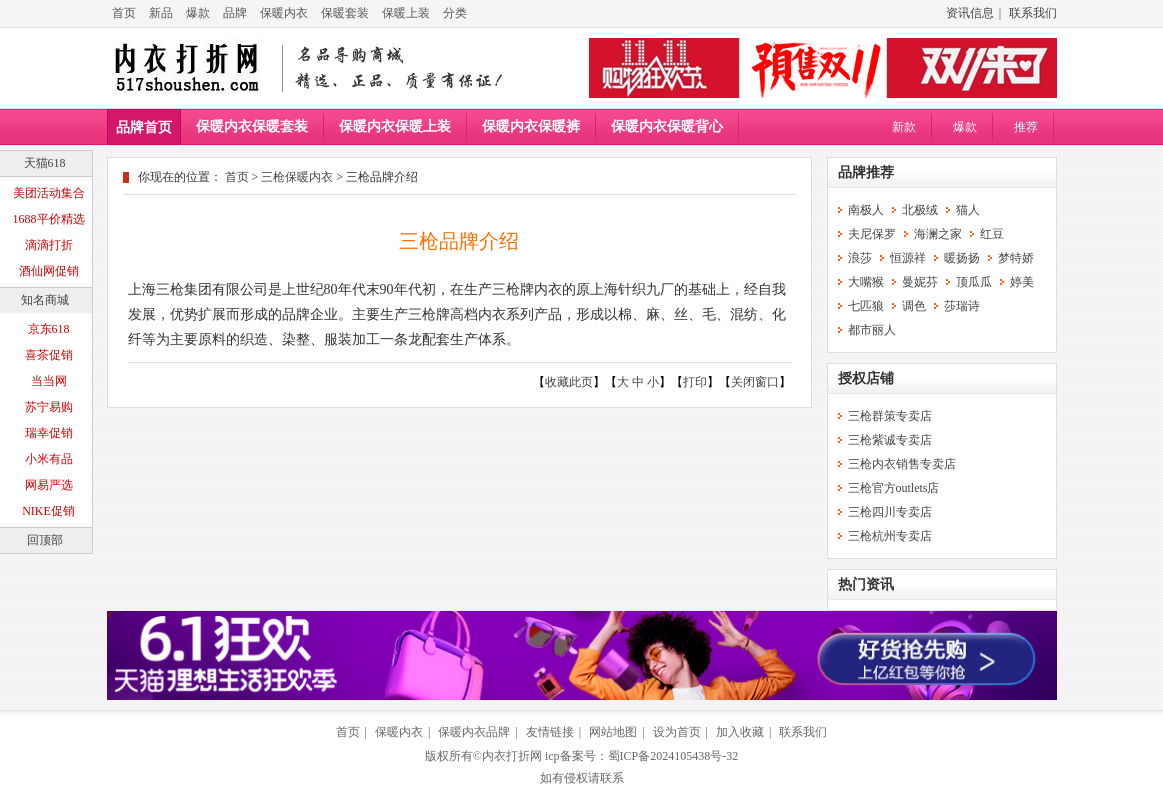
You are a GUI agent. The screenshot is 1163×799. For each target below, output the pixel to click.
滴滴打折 (49, 245)
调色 (914, 306)
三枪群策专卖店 (890, 416)
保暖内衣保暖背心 (667, 126)
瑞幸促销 (49, 433)
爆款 (198, 13)
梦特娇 (1016, 258)
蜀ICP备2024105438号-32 (673, 756)
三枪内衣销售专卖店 (902, 464)
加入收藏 (740, 732)
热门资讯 (866, 584)
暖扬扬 (962, 258)
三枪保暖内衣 (297, 177)
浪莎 (860, 258)
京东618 (49, 329)
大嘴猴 (866, 282)
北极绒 (920, 210)
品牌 (235, 13)
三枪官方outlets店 (894, 488)
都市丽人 (872, 330)
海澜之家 (938, 234)
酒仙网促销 (49, 271)
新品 (161, 13)
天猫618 (45, 163)
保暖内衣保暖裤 (531, 126)
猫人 (968, 210)
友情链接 (550, 732)
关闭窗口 (755, 382)
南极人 (866, 210)
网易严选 (49, 485)
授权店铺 (866, 378)
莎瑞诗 (962, 306)
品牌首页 (144, 127)
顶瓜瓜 (974, 282)
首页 (124, 13)
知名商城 (45, 300)
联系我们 (1033, 13)
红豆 (992, 234)
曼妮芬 (920, 282)
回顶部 (45, 540)
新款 (904, 127)
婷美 (1022, 282)
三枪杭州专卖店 (890, 536)
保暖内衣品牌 (474, 732)
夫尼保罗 (872, 234)
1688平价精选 (49, 219)
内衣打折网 (512, 756)
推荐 (1026, 127)
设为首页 (677, 732)
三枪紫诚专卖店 (890, 440)
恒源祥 (908, 258)
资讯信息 (970, 13)
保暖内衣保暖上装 (395, 126)
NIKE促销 (48, 511)
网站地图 (613, 732)
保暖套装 (345, 13)
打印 (695, 382)
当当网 (49, 381)
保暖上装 (406, 13)
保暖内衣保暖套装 (252, 126)
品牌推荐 (866, 172)
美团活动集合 (49, 193)
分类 (455, 13)
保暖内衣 (284, 13)
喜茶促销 (49, 355)
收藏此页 (569, 382)
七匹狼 (866, 306)
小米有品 (49, 459)
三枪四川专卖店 (890, 512)
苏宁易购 (49, 407)
